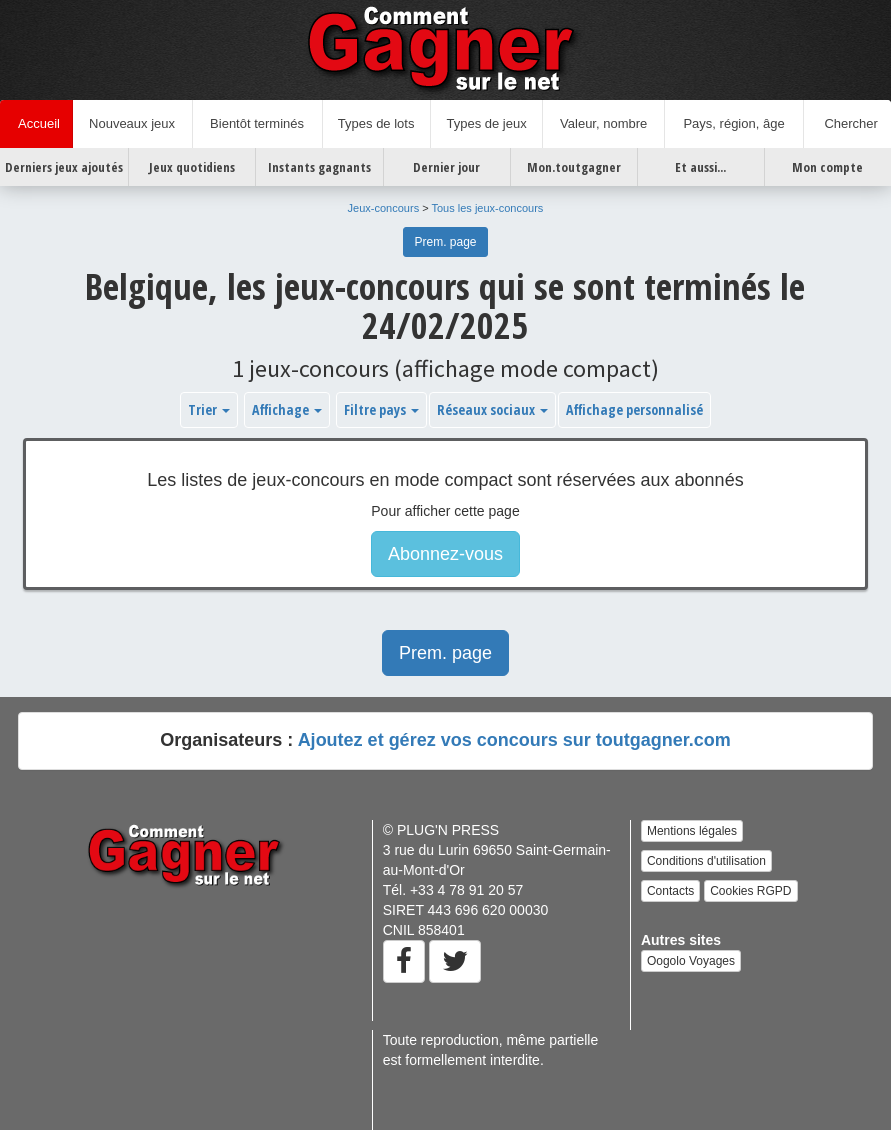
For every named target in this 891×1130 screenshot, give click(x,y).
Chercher (847, 123)
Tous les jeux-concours (487, 208)
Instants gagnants (319, 167)
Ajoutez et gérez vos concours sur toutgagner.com (514, 740)
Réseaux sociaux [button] (492, 409)
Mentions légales (692, 831)
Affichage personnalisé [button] (634, 409)
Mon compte (827, 167)
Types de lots (376, 123)
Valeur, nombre (603, 123)
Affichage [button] (287, 409)
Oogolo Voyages (691, 961)
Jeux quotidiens (192, 167)
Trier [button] (209, 409)
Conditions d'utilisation (706, 861)
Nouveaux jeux (132, 123)
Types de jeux (486, 123)
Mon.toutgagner (574, 167)
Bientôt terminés (257, 123)
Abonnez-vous (445, 554)
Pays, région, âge (733, 123)
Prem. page (445, 242)
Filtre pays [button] (381, 409)
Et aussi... (700, 167)
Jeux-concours (384, 208)
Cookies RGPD (750, 891)
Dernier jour (446, 167)
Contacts (670, 891)
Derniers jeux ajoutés (64, 167)
